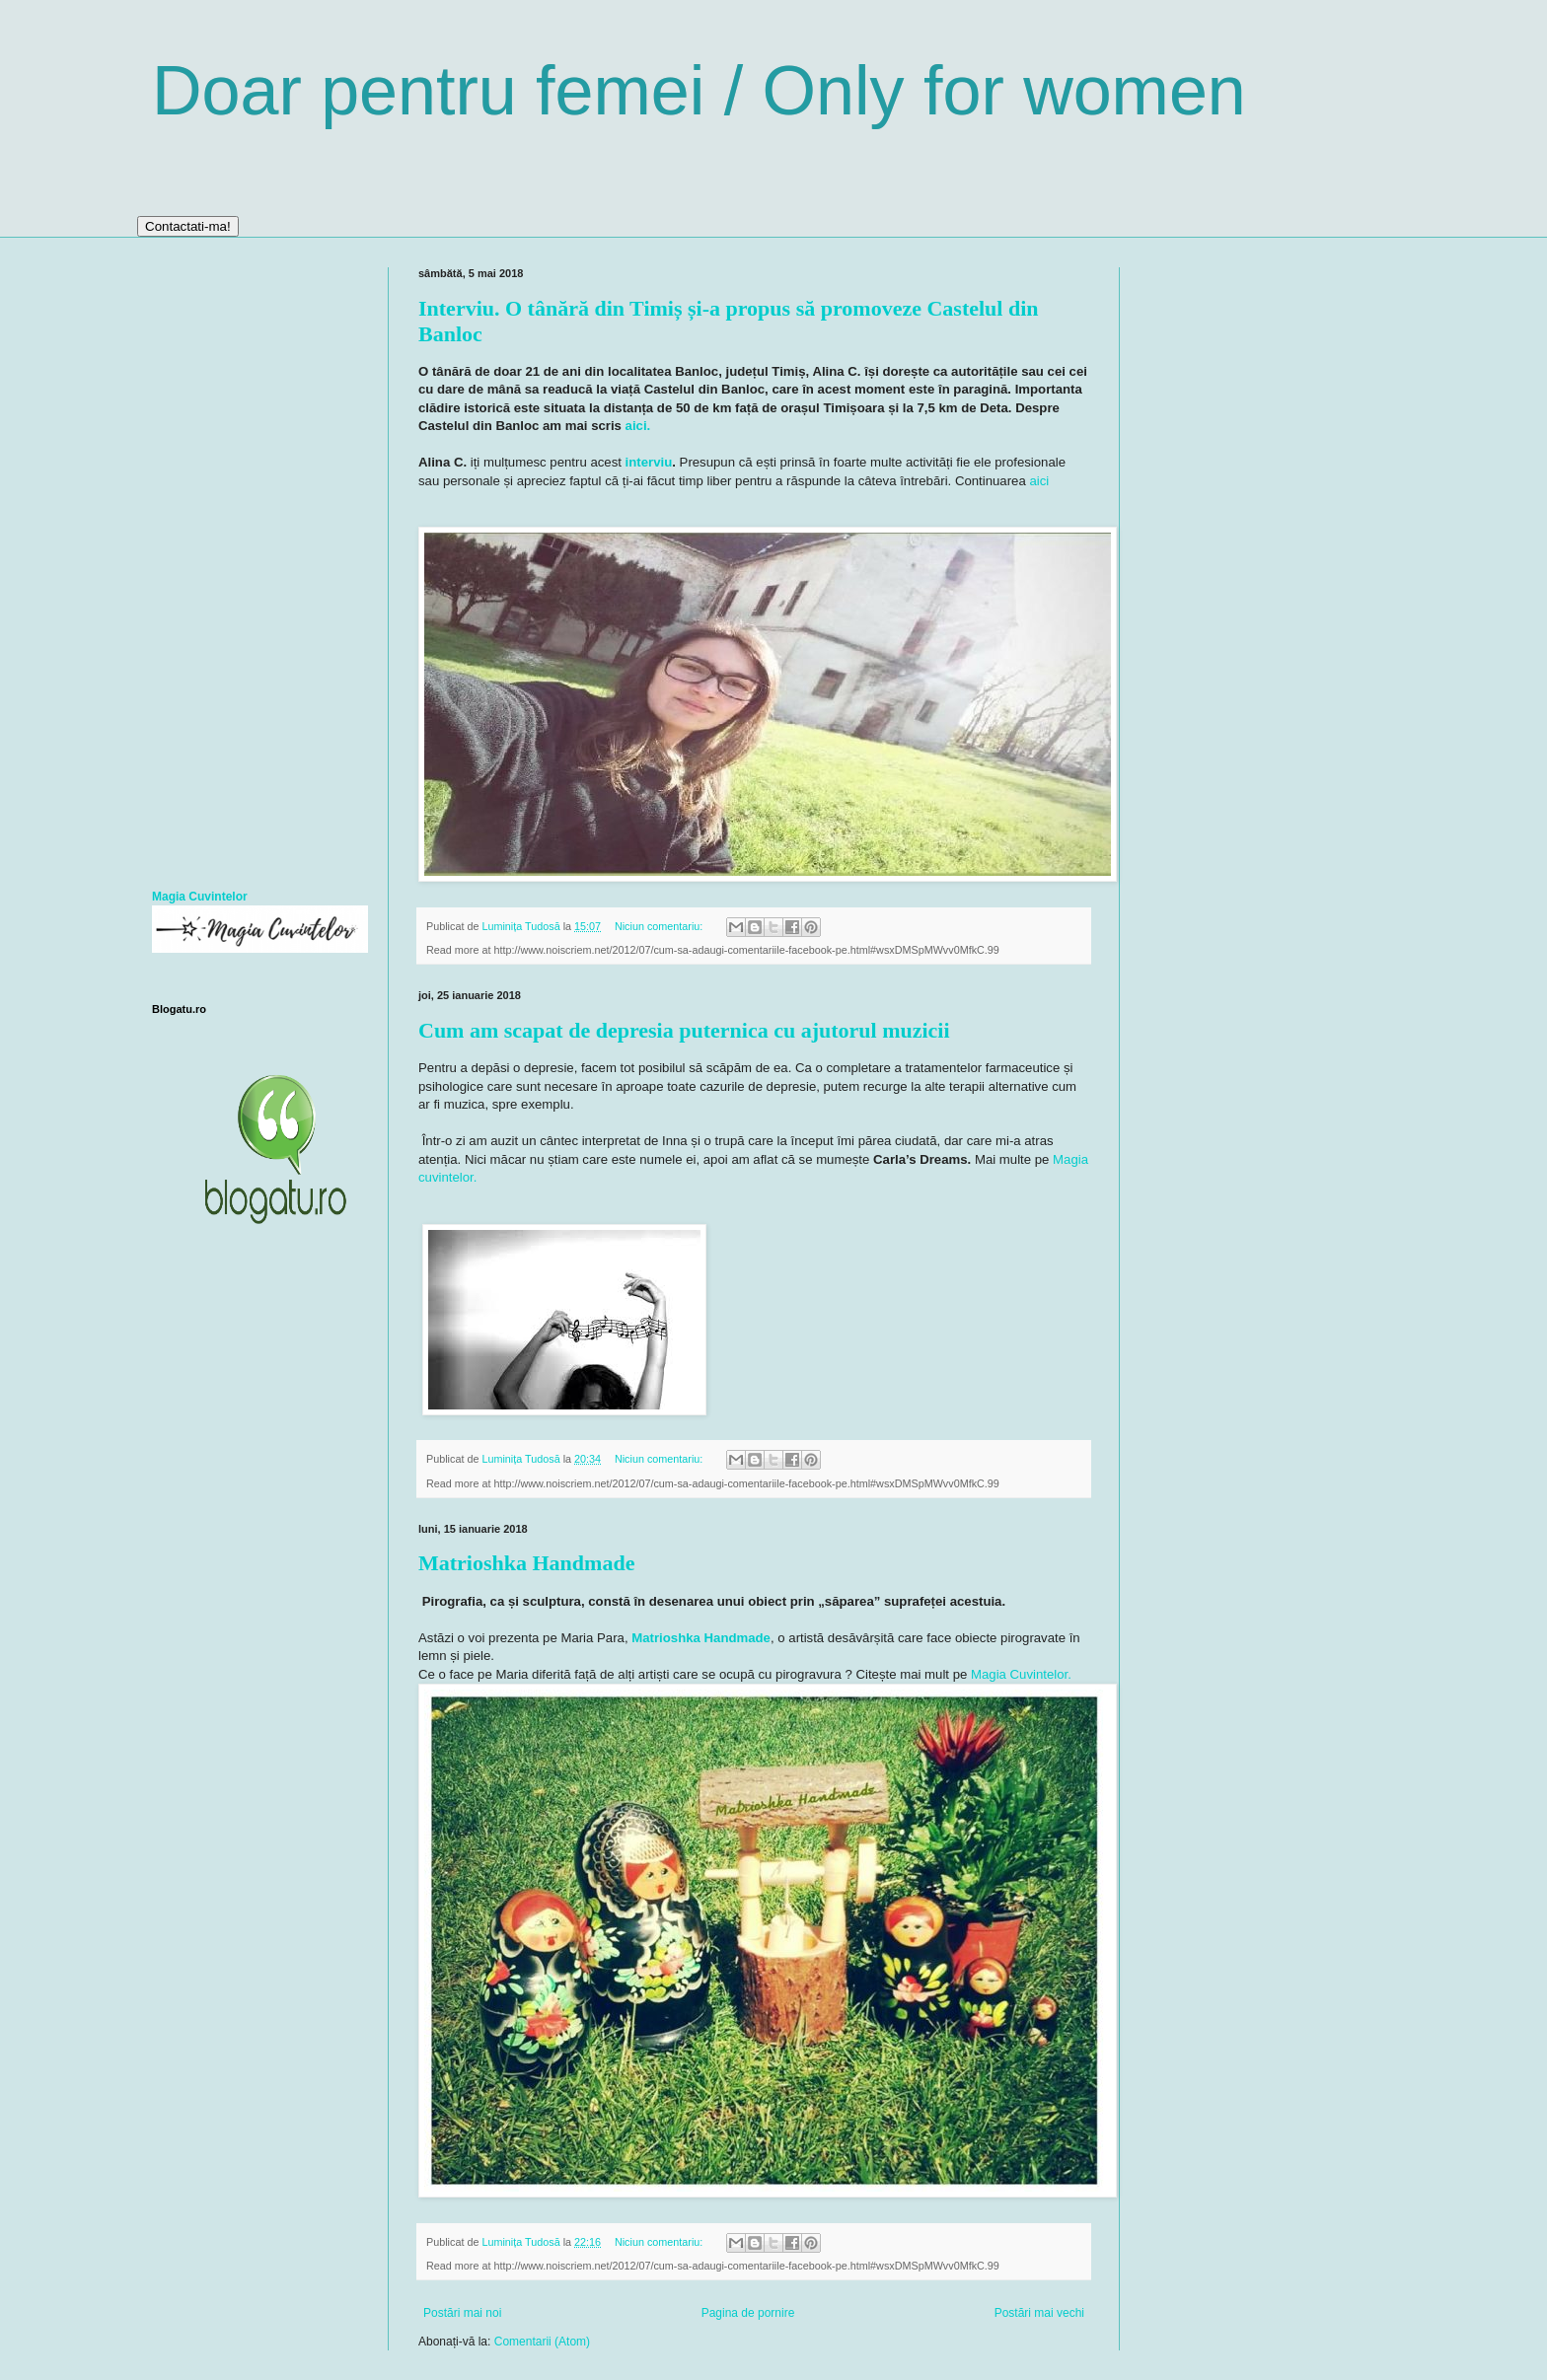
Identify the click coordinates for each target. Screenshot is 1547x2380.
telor (235, 896)
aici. (638, 425)
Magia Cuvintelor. (1021, 1674)
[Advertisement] (255, 563)
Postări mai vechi (1039, 2313)
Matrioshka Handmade (526, 1563)
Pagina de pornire (748, 2313)
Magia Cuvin (187, 896)
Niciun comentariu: (660, 926)
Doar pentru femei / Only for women (699, 90)
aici (1037, 480)
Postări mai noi (462, 2313)
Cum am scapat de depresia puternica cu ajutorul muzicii (684, 1030)
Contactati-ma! (188, 226)
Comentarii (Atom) (542, 2341)
